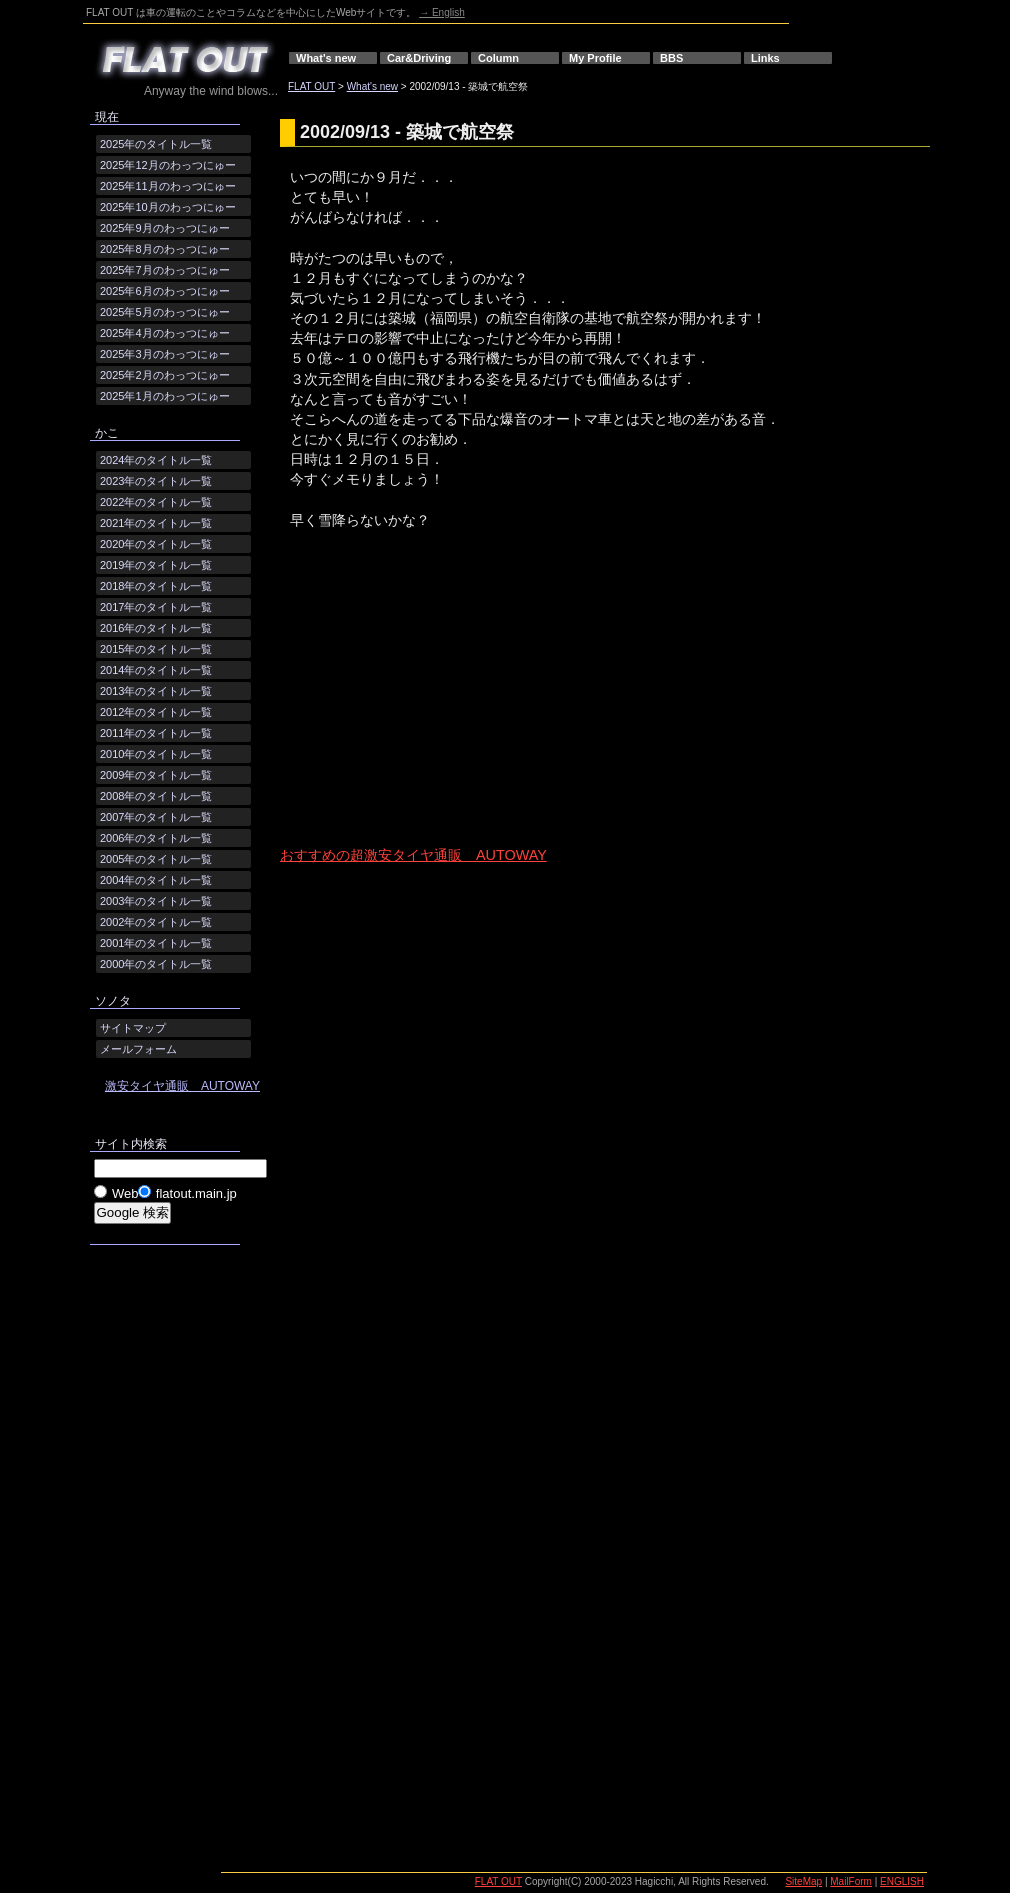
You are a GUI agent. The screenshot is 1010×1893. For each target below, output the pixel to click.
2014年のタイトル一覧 (156, 670)
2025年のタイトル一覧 (156, 144)
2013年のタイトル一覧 (156, 691)
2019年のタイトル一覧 (156, 565)
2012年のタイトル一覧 (156, 712)
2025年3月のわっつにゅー (165, 354)
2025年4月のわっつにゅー (165, 333)
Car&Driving (419, 58)
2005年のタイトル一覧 (156, 859)
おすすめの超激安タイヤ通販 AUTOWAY (413, 855)
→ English (442, 12)
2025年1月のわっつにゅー (165, 396)
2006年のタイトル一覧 (156, 838)
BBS (671, 58)
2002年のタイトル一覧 (156, 922)
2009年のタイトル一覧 (156, 775)
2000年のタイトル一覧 (156, 964)
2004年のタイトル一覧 (156, 880)
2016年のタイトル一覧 (156, 628)
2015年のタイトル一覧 (156, 649)
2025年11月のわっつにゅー (168, 186)
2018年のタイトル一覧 (156, 586)
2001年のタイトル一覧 (156, 943)
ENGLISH (902, 1881)
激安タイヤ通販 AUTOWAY (182, 1086)
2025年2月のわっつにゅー (165, 375)
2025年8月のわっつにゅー (165, 249)
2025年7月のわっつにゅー (165, 270)
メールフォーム (138, 1049)
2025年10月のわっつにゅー (168, 207)
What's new (326, 58)
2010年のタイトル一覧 (156, 754)
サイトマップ (133, 1028)
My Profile (595, 58)
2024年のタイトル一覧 (156, 460)
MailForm (851, 1881)
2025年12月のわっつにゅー (168, 165)
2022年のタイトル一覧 (156, 502)
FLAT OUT (311, 86)
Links (765, 58)
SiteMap (803, 1881)
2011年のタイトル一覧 (156, 733)
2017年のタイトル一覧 (156, 607)
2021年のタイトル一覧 (156, 523)
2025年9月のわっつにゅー (165, 228)
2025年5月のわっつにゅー (165, 312)
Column (498, 58)
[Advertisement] (444, 705)
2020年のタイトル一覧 (156, 544)
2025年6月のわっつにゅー (165, 291)
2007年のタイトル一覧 (156, 817)
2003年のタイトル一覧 (156, 901)
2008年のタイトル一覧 (156, 796)
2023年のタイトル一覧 (156, 481)
